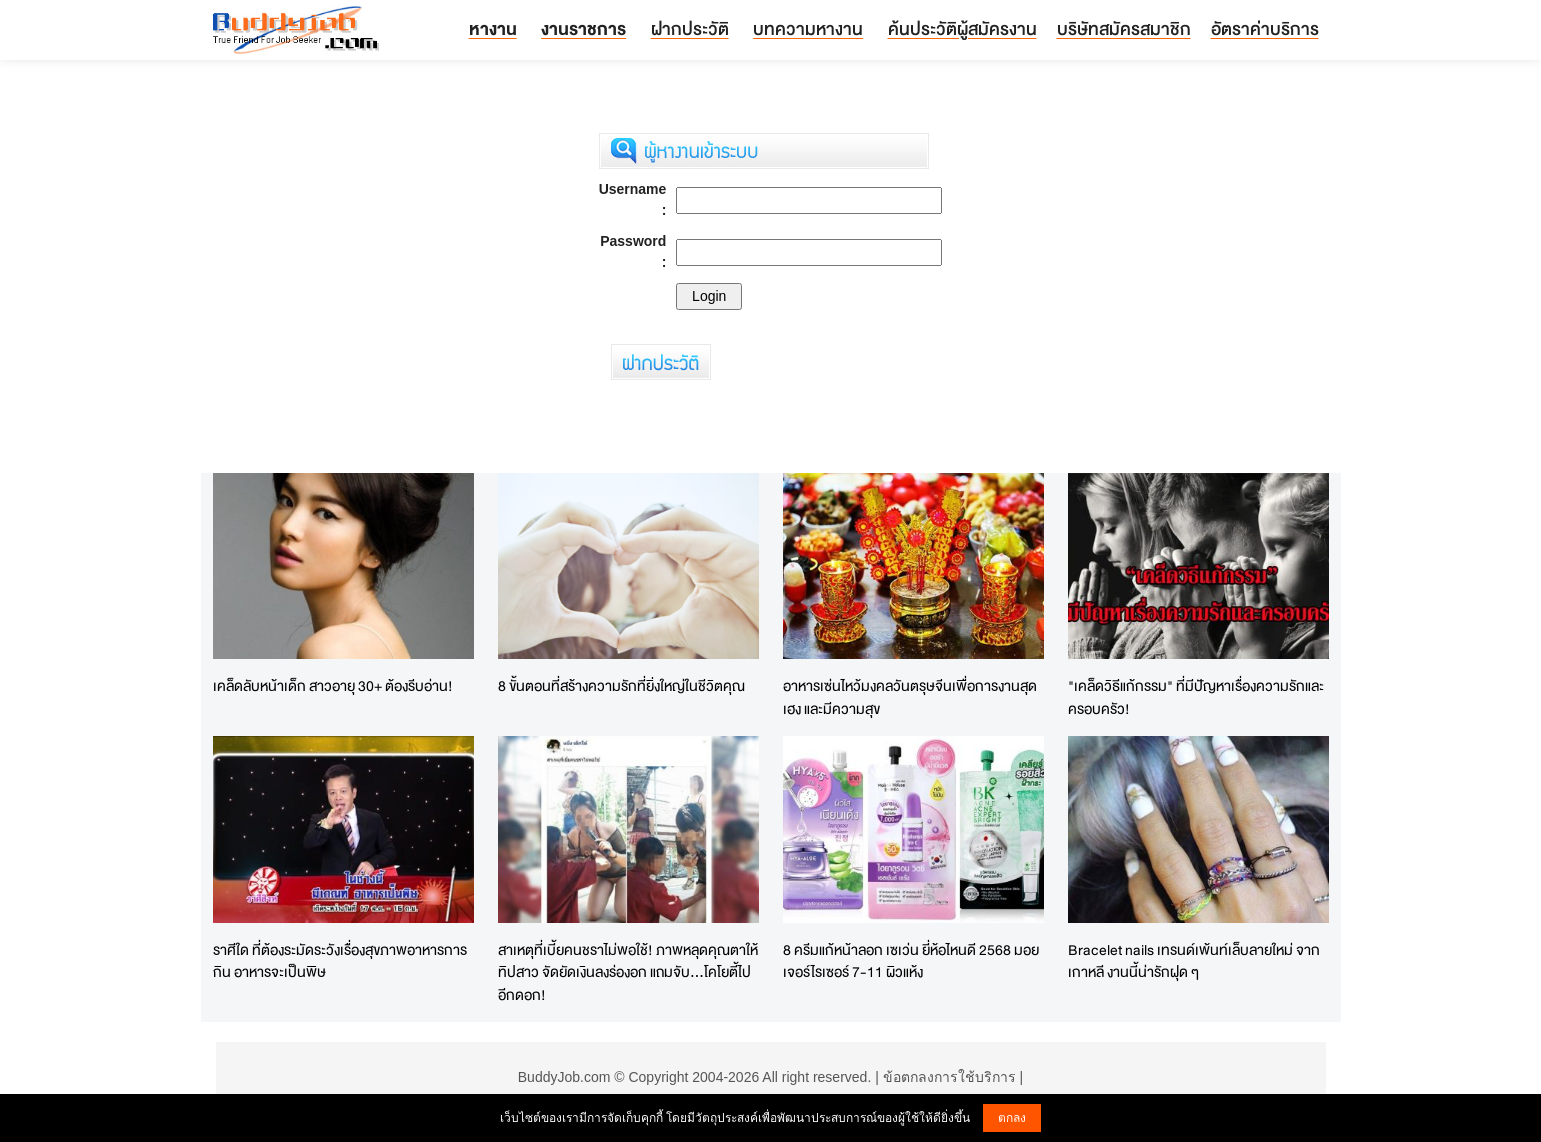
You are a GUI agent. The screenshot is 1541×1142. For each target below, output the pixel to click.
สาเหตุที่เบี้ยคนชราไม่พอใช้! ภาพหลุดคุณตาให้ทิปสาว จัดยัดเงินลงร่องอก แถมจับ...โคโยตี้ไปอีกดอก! (628, 972)
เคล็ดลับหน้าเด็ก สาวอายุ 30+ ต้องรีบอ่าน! (333, 685)
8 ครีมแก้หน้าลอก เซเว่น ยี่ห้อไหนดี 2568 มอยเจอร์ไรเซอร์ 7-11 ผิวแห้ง (911, 961)
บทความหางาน (808, 28)
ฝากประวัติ (690, 28)
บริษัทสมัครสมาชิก (1124, 28)
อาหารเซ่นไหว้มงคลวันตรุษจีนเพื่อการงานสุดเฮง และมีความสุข (910, 697)
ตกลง (1012, 1118)
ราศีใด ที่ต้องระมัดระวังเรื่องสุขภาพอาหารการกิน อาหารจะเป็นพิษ (340, 961)
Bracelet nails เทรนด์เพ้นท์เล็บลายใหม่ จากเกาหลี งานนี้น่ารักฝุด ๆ (1194, 961)
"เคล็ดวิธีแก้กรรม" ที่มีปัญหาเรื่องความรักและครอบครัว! (1196, 697)
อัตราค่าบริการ (1265, 28)
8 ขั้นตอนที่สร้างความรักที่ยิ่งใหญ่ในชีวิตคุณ (621, 685)
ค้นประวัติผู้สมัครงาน (962, 28)
